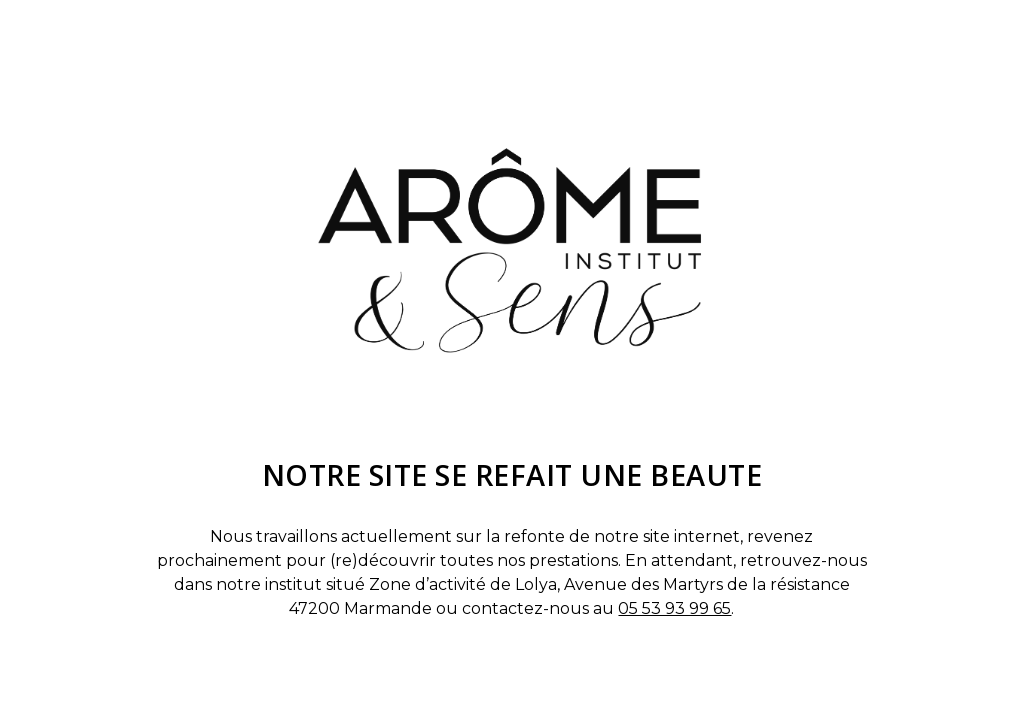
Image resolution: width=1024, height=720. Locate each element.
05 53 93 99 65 (674, 608)
